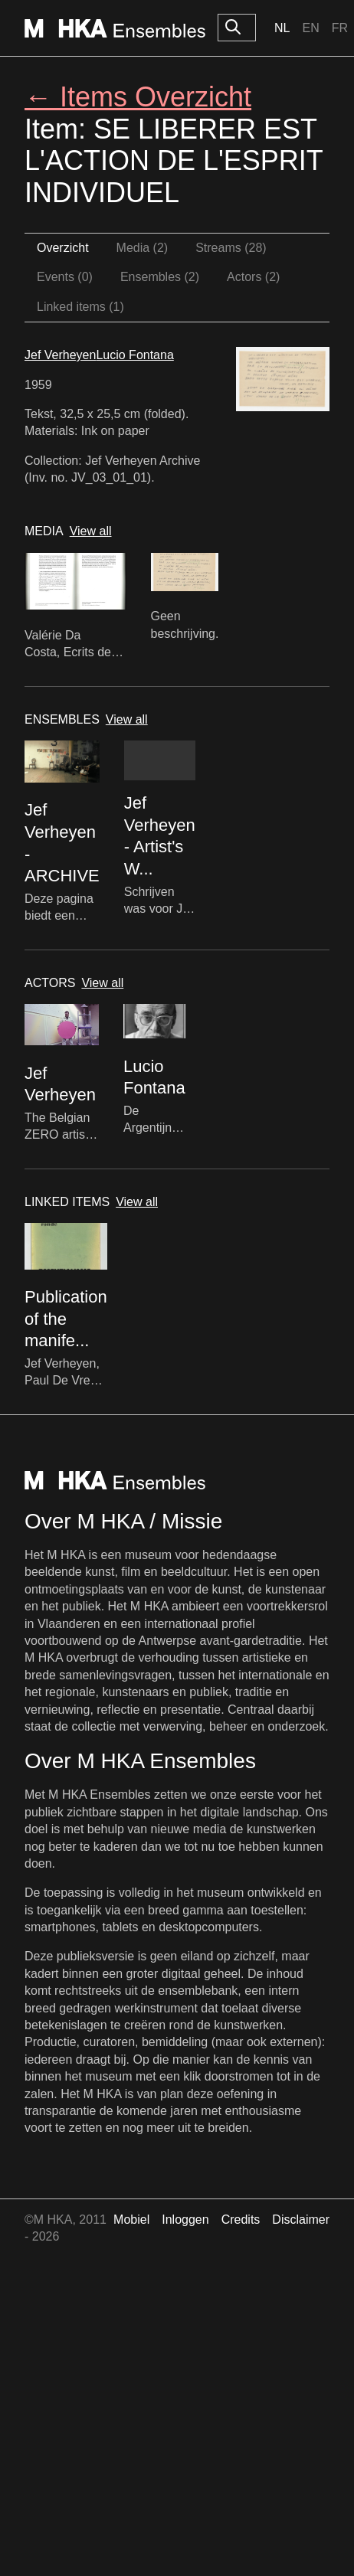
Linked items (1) (80, 306)
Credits (241, 2219)
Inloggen (185, 2219)
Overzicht (63, 247)
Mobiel (131, 2219)
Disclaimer (300, 2219)
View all (91, 531)
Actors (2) (253, 276)
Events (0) (65, 276)
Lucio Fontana (134, 354)
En (310, 27)
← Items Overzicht (138, 97)
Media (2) (142, 247)
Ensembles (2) (159, 276)
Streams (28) (230, 247)
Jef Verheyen (60, 354)
